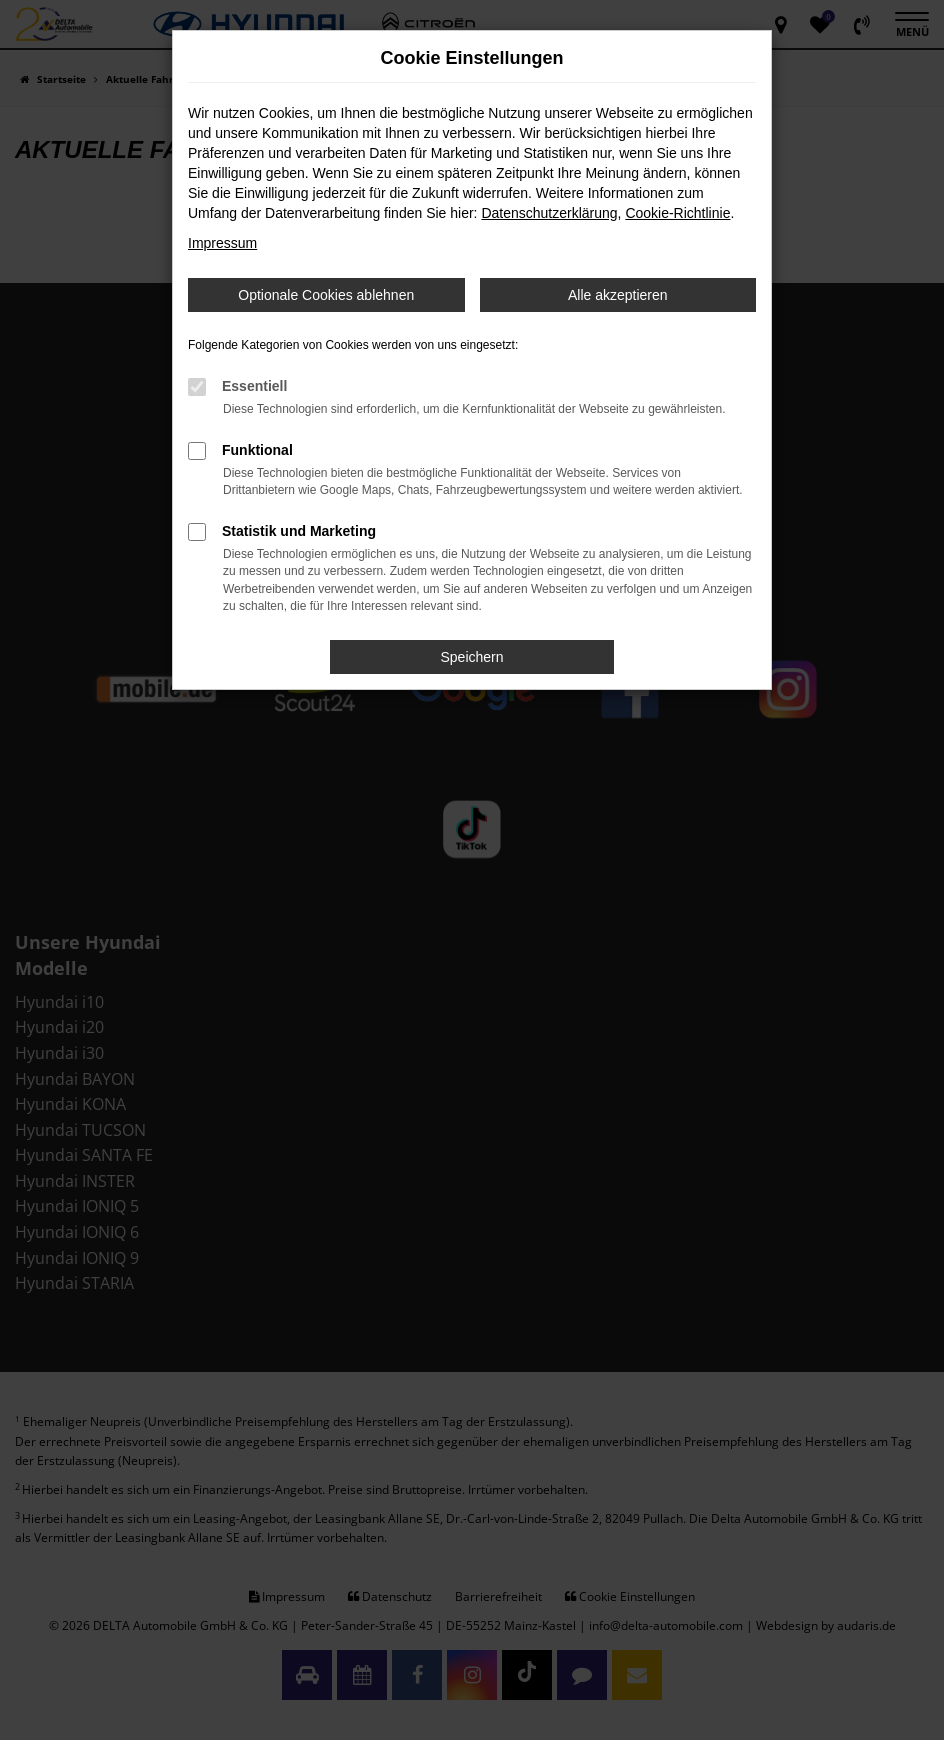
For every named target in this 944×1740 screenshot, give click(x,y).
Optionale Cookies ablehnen (326, 295)
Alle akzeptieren (618, 295)
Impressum (222, 243)
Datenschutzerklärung (549, 213)
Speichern (471, 657)
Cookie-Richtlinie (677, 213)
